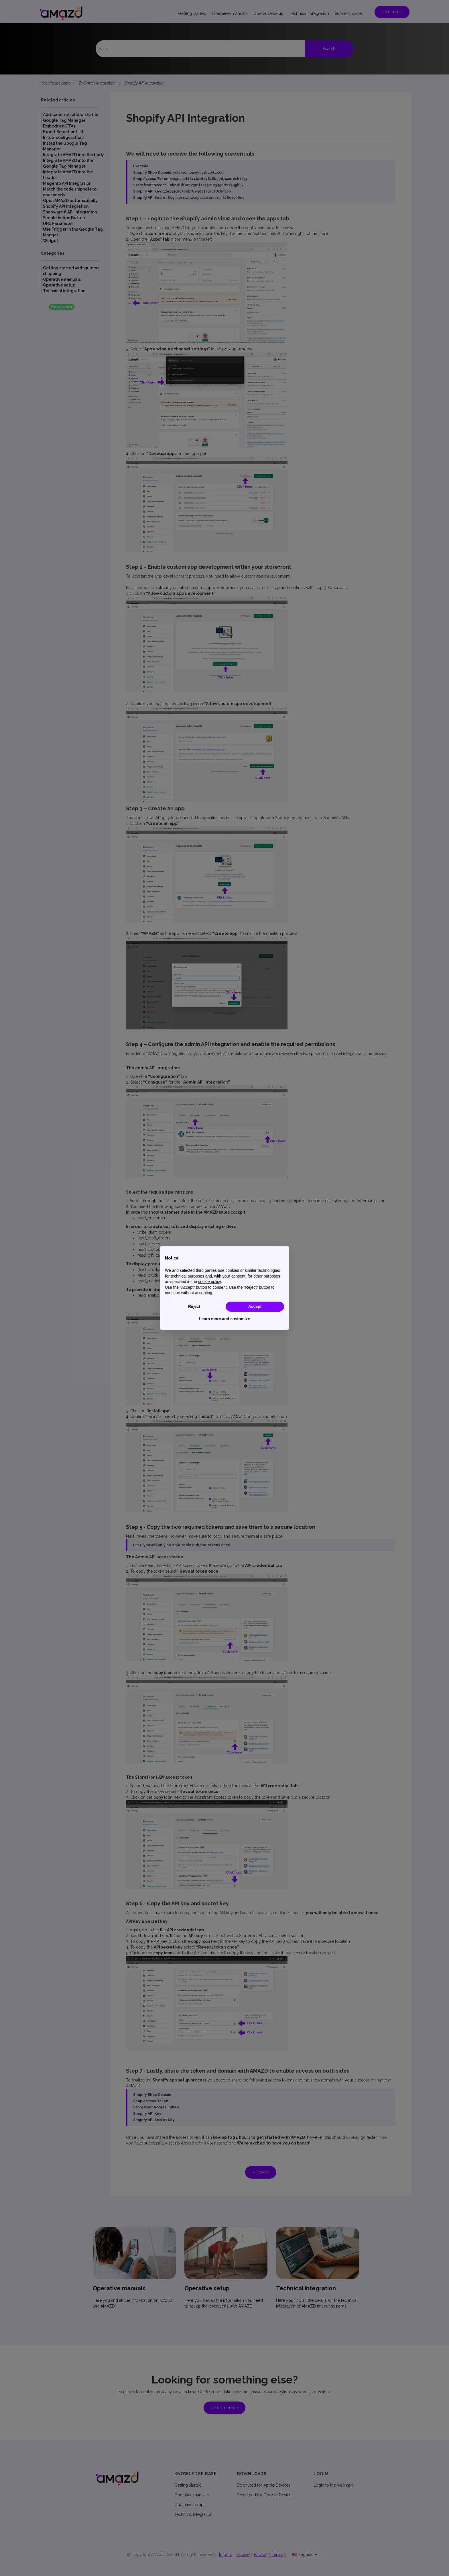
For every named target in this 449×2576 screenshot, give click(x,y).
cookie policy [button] (209, 1281)
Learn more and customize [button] (224, 1319)
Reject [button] (194, 1306)
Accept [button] (255, 1306)
